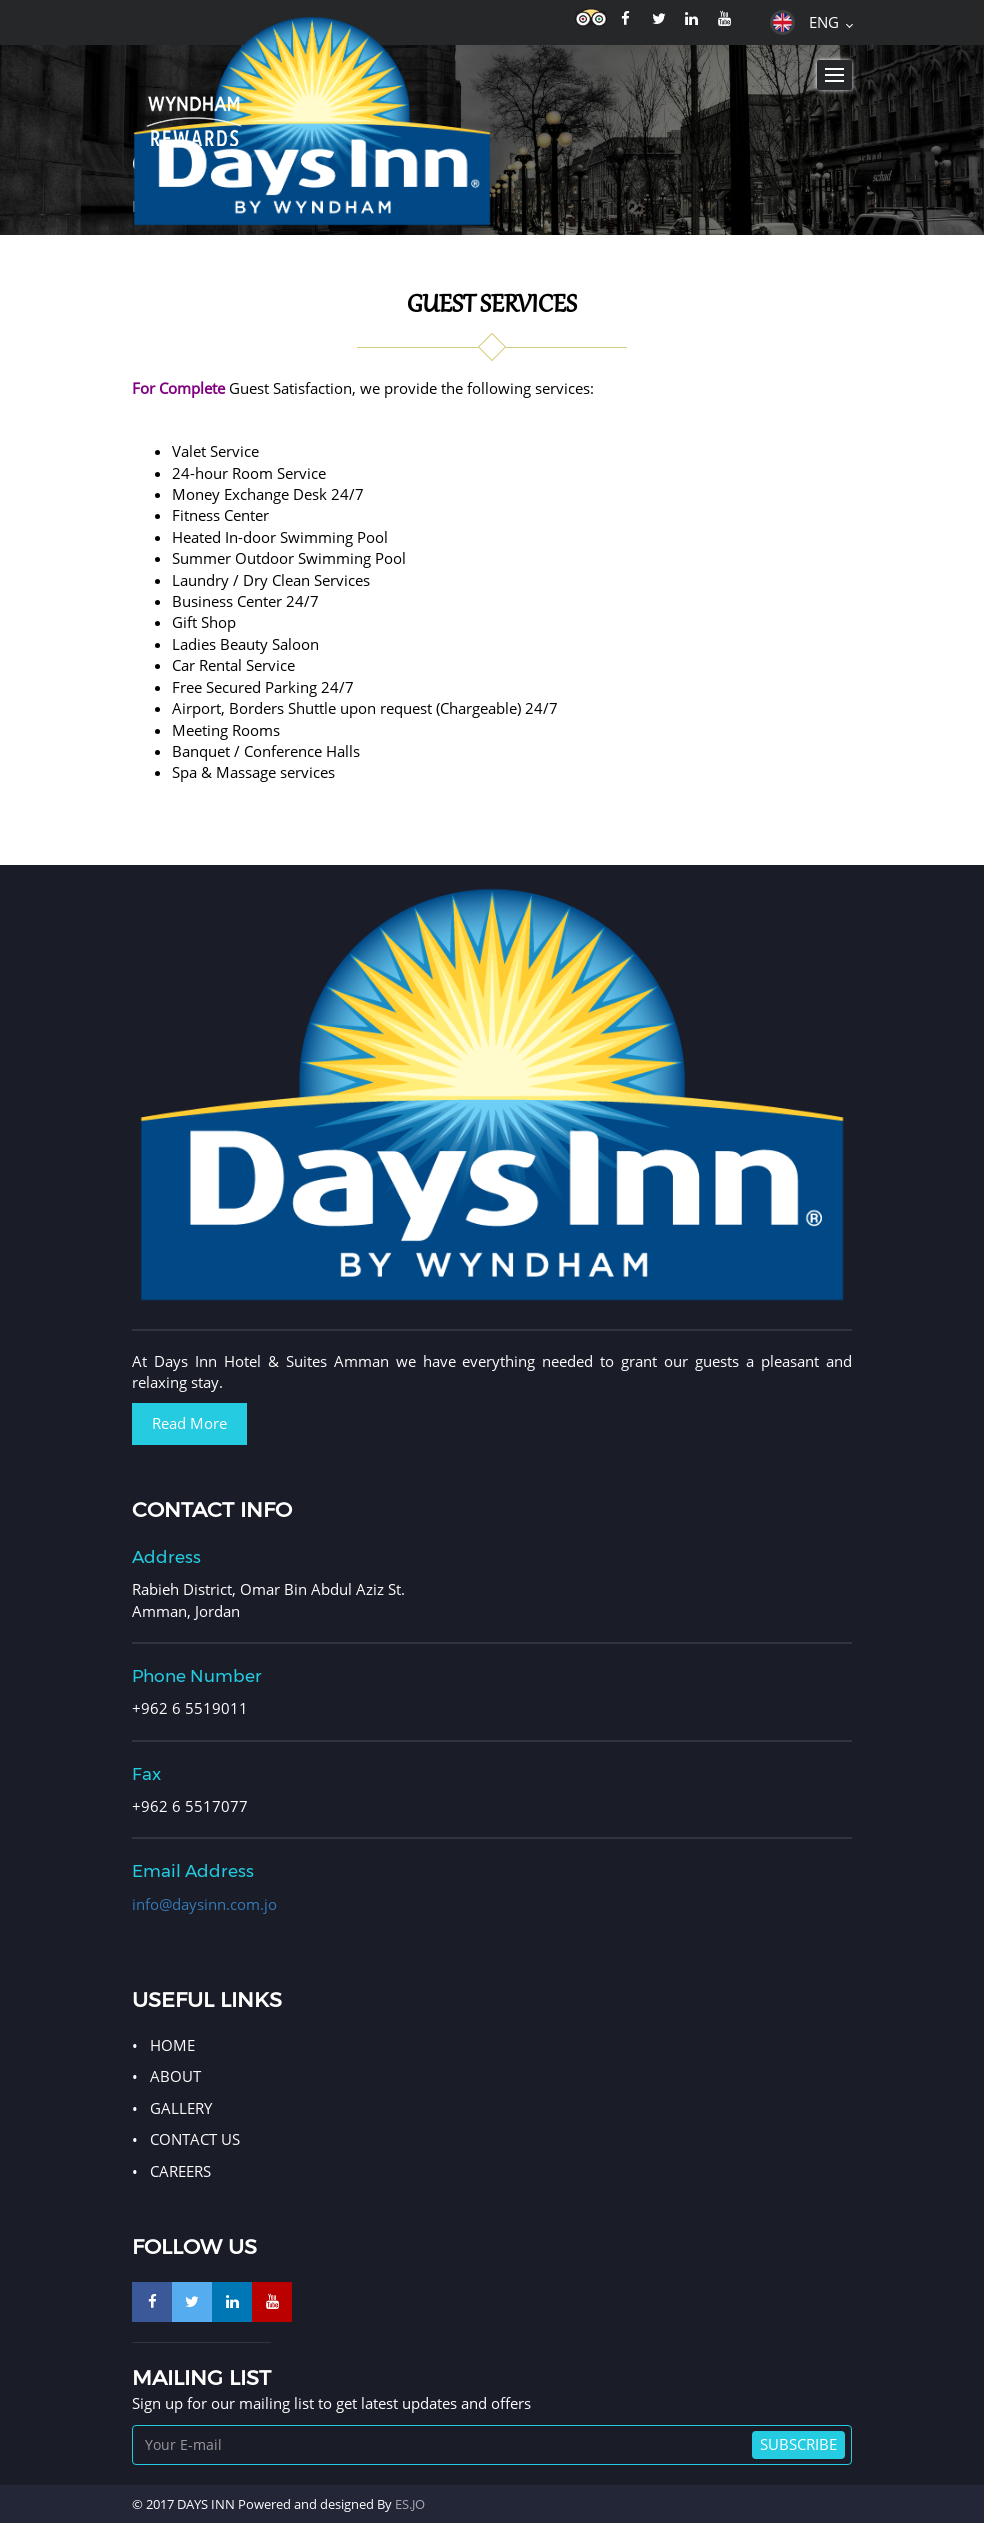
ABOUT (175, 2076)
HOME (172, 2045)
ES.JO (410, 2504)
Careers (180, 2171)
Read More (189, 1423)
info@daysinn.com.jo (204, 1904)
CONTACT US (195, 2139)
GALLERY (181, 2108)
